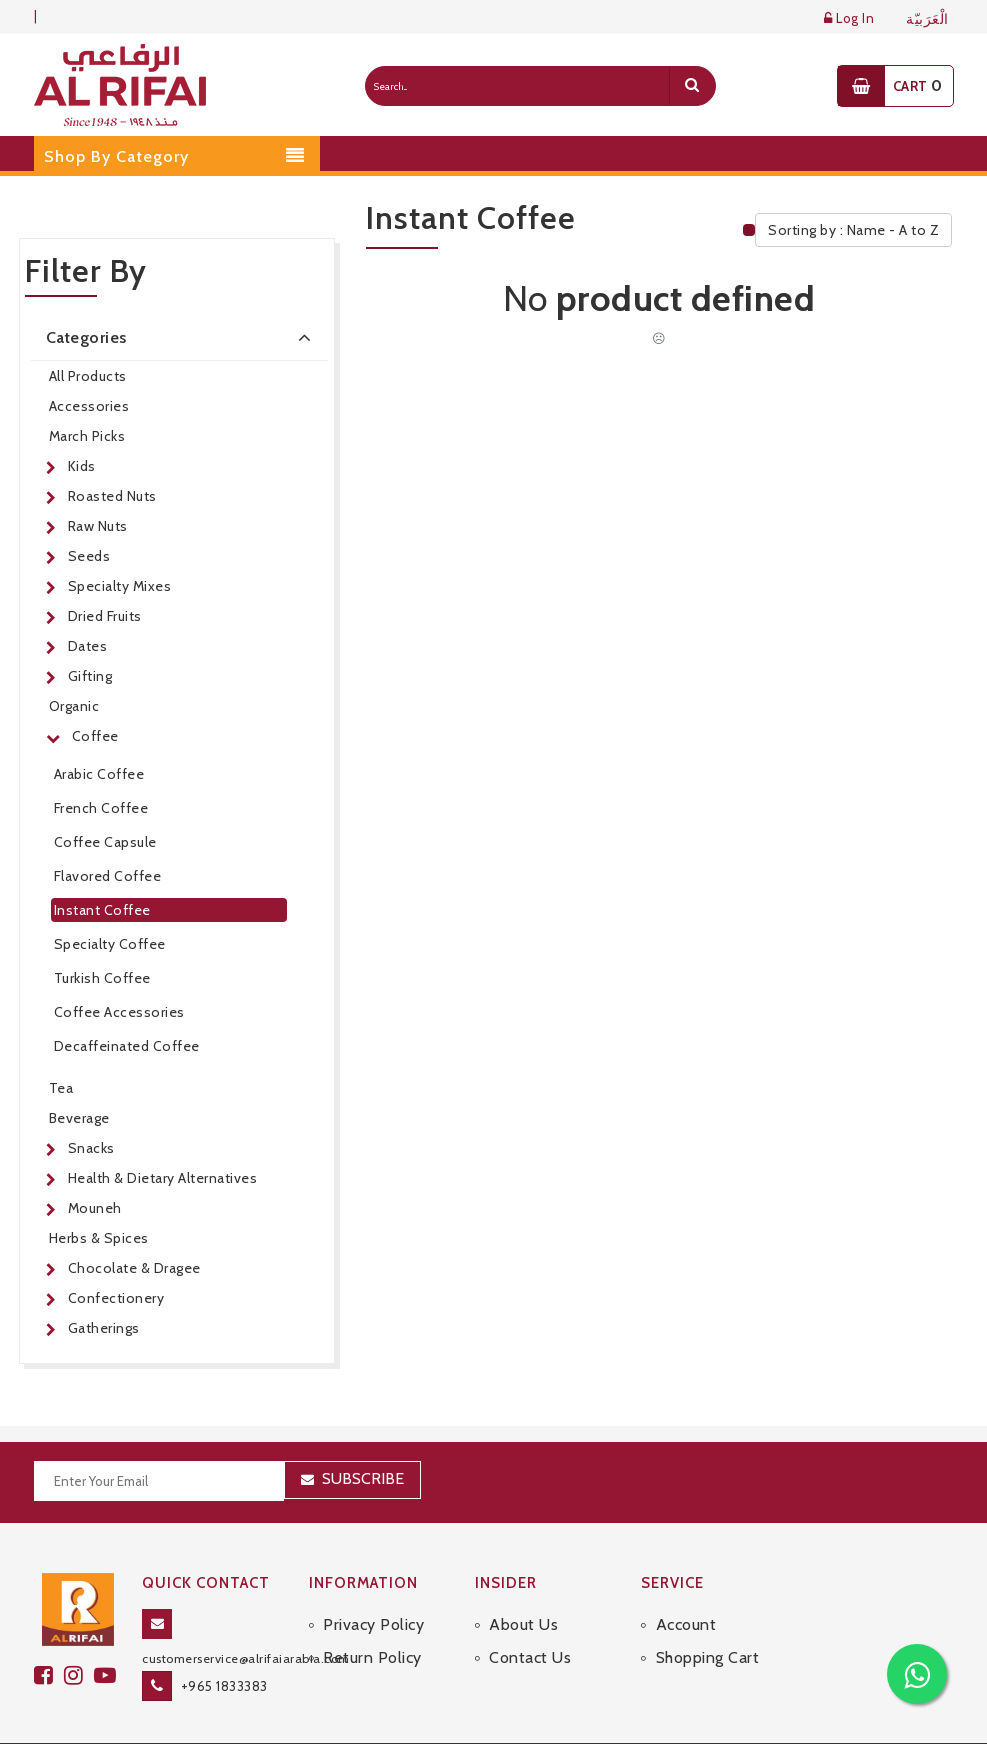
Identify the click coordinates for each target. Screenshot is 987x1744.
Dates (88, 646)
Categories (182, 337)
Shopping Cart (708, 1657)
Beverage (79, 1118)
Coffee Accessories (119, 1012)
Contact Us (530, 1657)
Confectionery (116, 1298)
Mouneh (95, 1208)
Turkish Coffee (102, 978)
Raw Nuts (98, 526)
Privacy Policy (373, 1624)
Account (686, 1624)
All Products (88, 376)
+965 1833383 (224, 1686)
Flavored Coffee (108, 876)
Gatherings (104, 1328)
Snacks (91, 1148)
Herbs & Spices (99, 1238)
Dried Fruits (105, 616)
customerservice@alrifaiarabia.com (246, 1658)
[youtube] (108, 1675)
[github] (79, 1675)
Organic (74, 706)
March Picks (87, 436)
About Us (523, 1624)
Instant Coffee (102, 910)
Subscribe (363, 1478)
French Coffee (101, 808)
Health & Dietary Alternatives (163, 1178)
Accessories (89, 406)
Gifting (90, 676)
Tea (61, 1088)
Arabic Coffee (99, 774)
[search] (692, 86)
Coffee (95, 736)
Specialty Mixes (120, 586)
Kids (82, 466)
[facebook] (49, 1675)
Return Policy (372, 1657)
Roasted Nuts (112, 496)
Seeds (89, 556)
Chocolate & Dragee (134, 1268)
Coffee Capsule (105, 842)
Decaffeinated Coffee (127, 1046)
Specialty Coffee (110, 944)
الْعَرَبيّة (927, 19)
